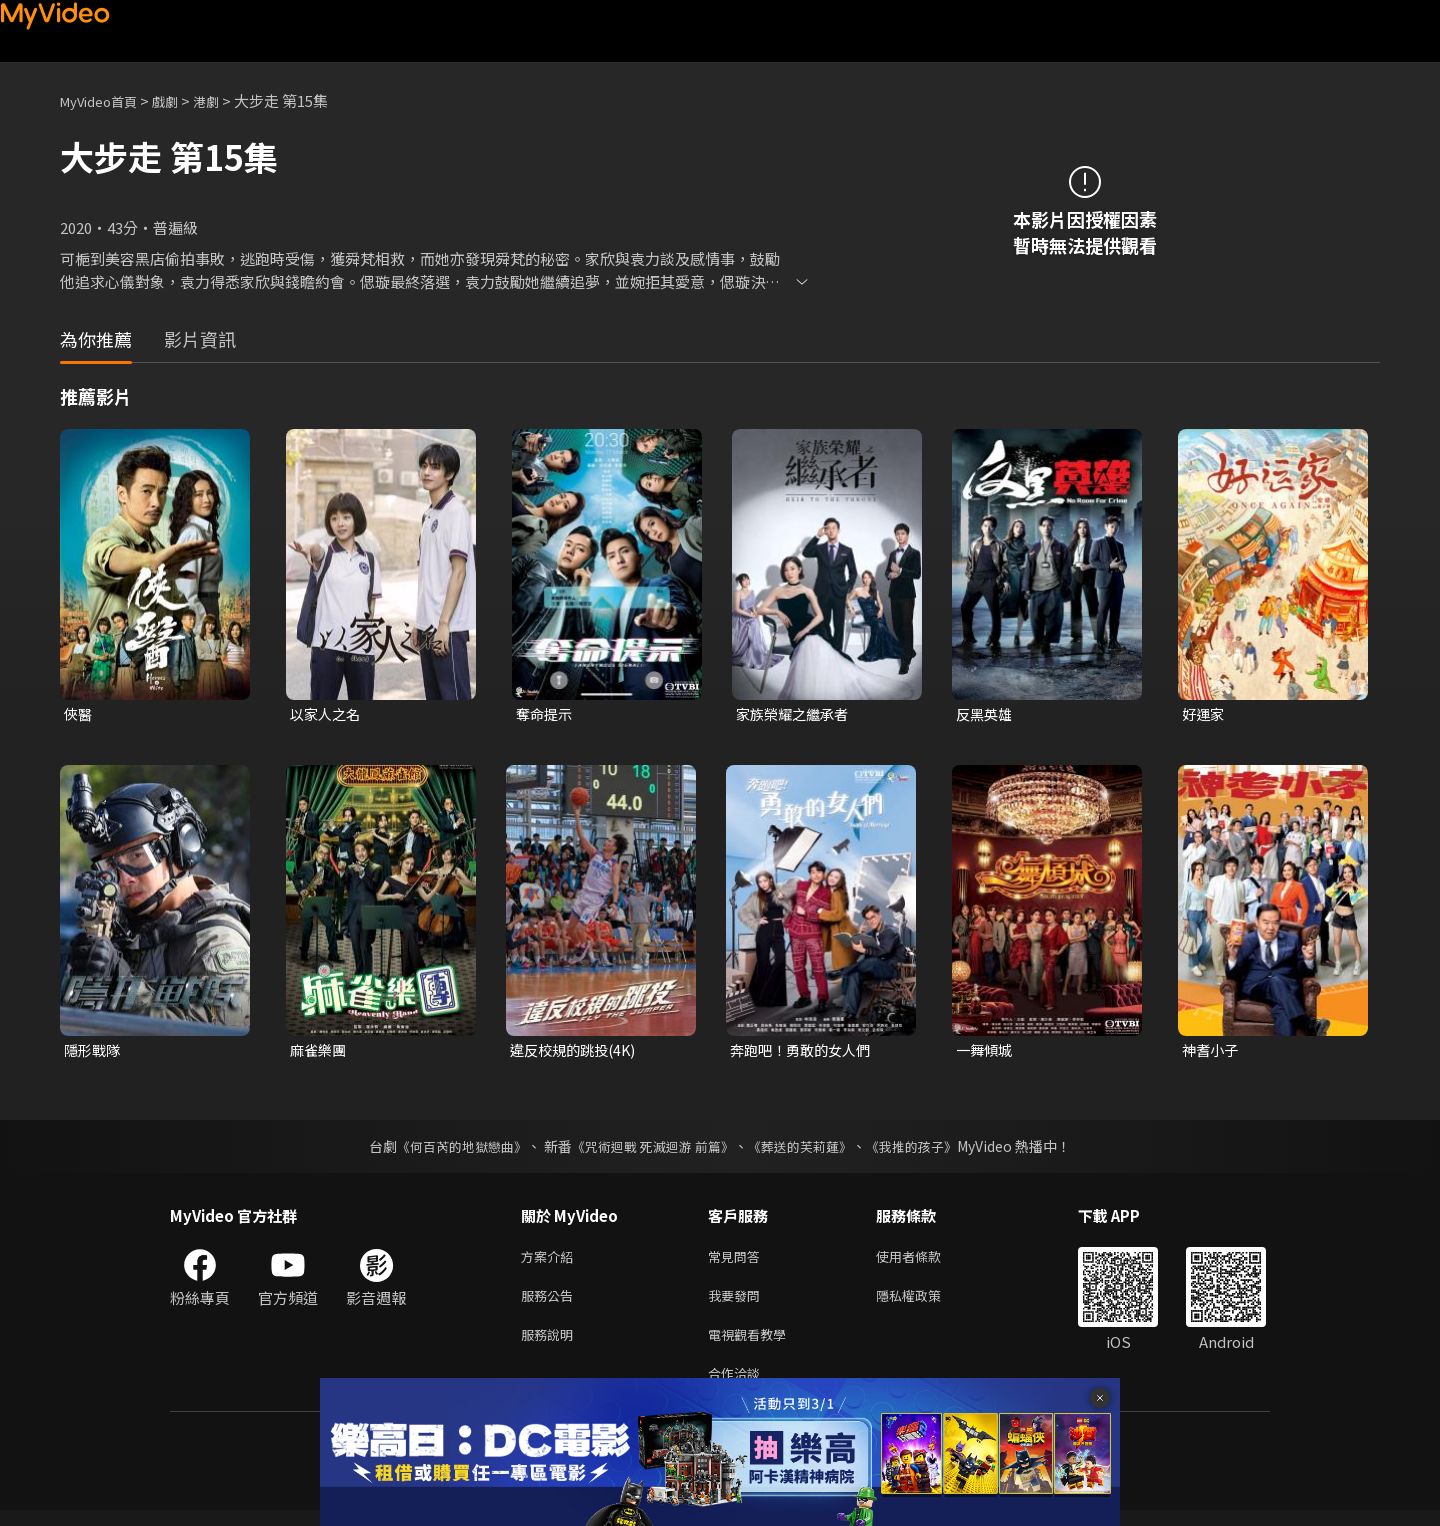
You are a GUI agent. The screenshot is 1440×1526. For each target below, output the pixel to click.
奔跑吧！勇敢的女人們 (805, 1052)
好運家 (1204, 714)
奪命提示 (546, 714)
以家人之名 (327, 714)
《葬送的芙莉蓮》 (808, 1150)
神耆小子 (1212, 1052)
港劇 (226, 100)
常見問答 (738, 1261)
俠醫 (79, 714)
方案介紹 (551, 1261)
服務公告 (551, 1303)
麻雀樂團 (320, 1052)
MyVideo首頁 (105, 100)
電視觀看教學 (753, 1345)
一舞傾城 (986, 1052)
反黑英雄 (986, 714)
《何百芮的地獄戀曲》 (449, 1150)
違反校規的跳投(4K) (577, 1052)
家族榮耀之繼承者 (796, 714)
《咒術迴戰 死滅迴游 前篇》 (651, 1150)
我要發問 (738, 1303)
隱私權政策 (925, 1303)
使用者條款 (925, 1261)
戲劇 (181, 100)
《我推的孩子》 (927, 1150)
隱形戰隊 (94, 1052)
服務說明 (551, 1345)
